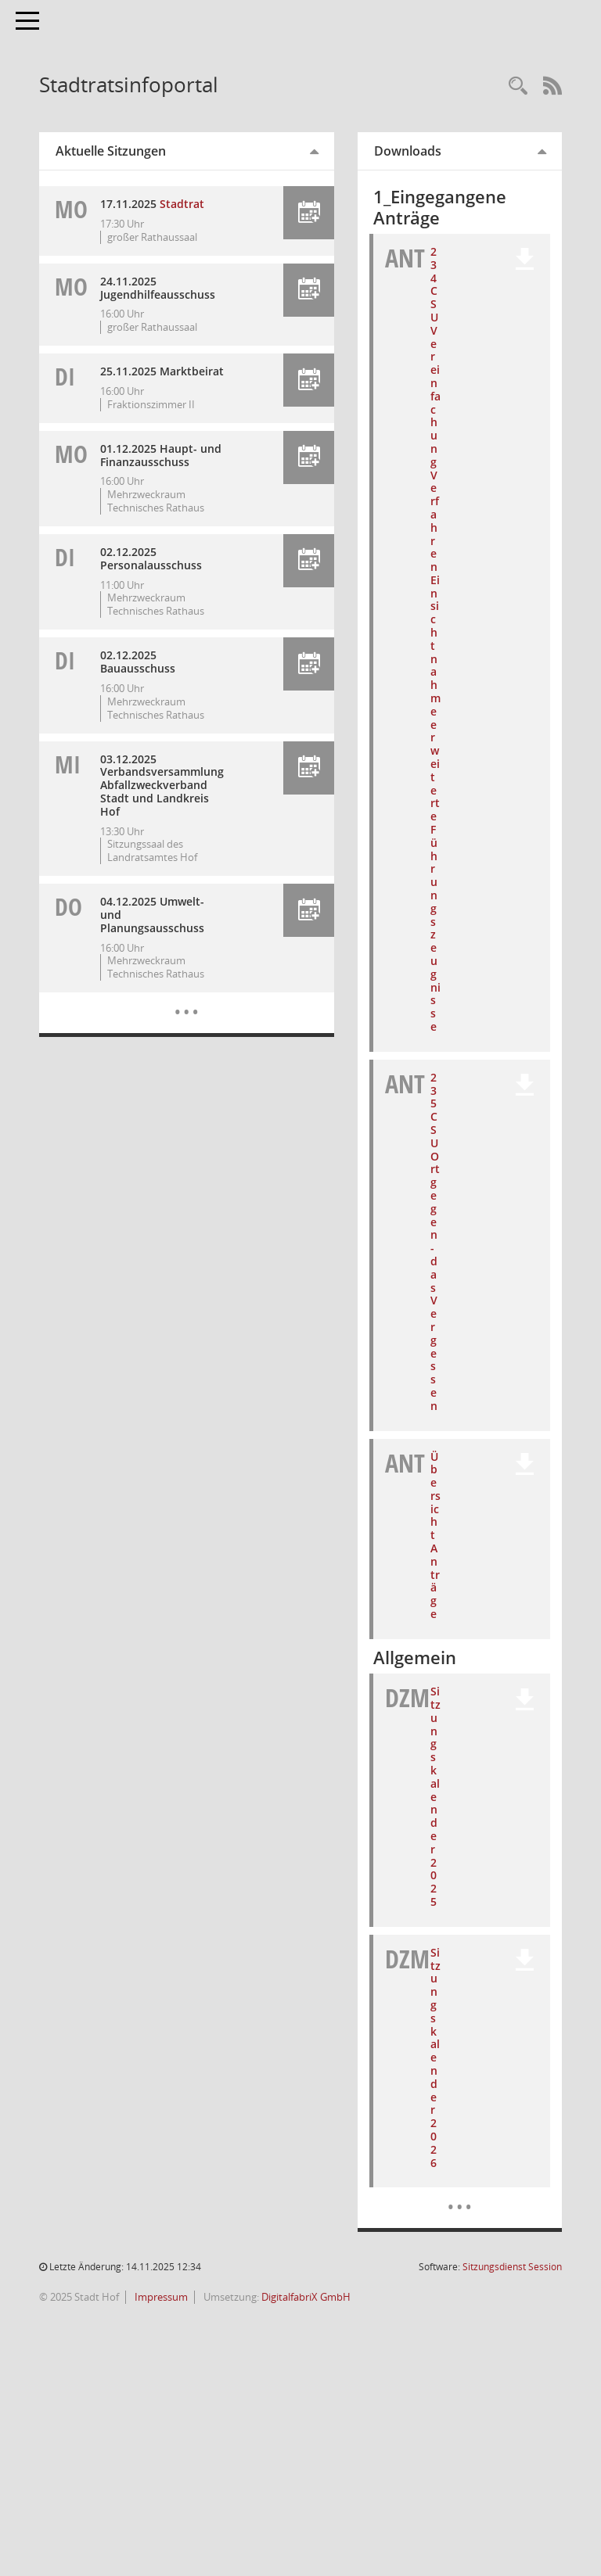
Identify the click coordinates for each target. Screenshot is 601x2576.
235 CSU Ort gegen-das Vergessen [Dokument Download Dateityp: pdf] (435, 1241)
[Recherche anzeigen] (518, 86)
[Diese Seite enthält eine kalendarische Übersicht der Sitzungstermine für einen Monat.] (186, 1000)
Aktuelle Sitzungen (111, 151)
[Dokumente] (459, 2195)
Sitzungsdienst (512, 2266)
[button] (308, 212)
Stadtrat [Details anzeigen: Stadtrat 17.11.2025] (182, 203)
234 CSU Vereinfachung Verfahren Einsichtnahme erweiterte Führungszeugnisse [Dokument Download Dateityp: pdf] (435, 639)
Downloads (407, 151)
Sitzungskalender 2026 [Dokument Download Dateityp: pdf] (435, 2057)
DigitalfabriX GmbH (306, 2297)
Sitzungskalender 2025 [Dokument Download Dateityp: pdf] (435, 1796)
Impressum (160, 2297)
